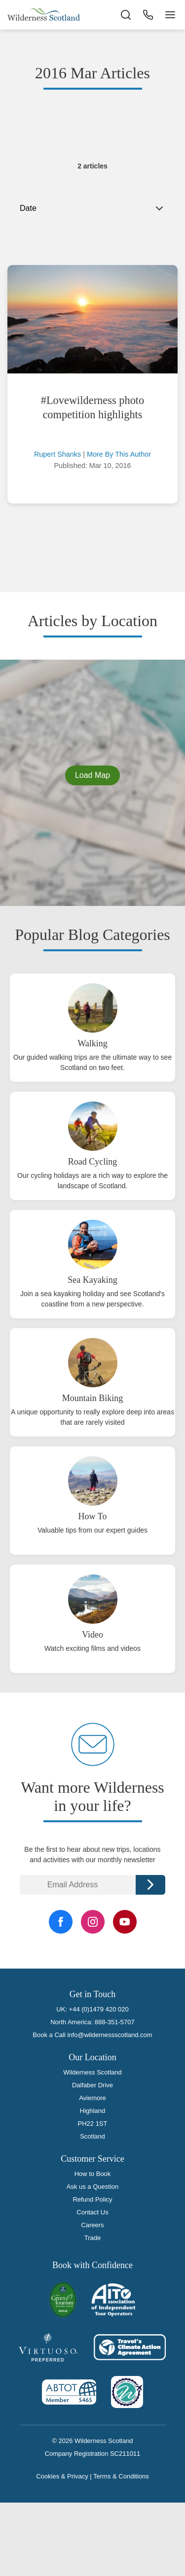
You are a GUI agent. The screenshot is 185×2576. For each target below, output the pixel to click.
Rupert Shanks (57, 454)
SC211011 (125, 2453)
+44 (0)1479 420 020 (99, 2009)
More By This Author (119, 454)
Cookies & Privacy (62, 2476)
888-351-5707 (115, 2022)
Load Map (92, 775)
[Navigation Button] (170, 15)
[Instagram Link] (92, 1921)
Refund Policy (92, 2199)
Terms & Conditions (121, 2476)
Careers (92, 2225)
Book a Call (49, 2035)
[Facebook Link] (60, 1921)
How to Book (92, 2173)
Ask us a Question (93, 2186)
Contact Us (92, 2212)
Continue (150, 1885)
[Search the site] (126, 15)
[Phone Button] (148, 15)
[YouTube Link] (124, 1921)
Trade (92, 2237)
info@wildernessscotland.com (109, 2035)
